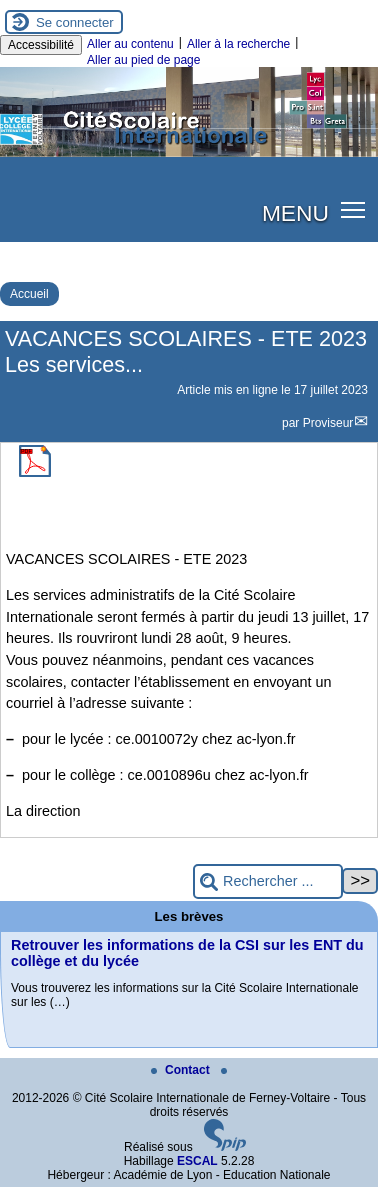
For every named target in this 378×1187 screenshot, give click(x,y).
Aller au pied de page (143, 60)
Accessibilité (41, 45)
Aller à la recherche (238, 44)
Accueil (29, 294)
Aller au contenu (130, 44)
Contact (182, 1070)
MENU (295, 213)
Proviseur (328, 423)
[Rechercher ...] (268, 881)
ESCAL (197, 1161)
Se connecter (75, 22)
